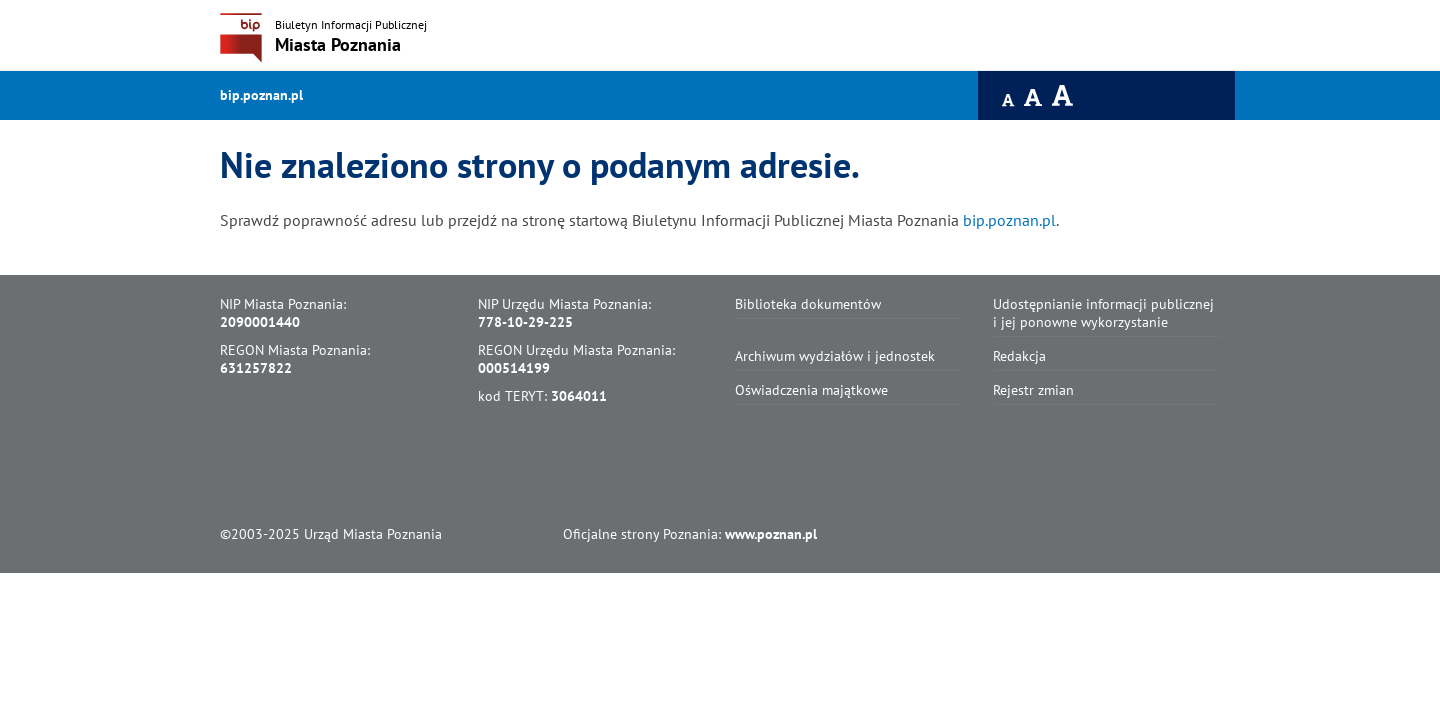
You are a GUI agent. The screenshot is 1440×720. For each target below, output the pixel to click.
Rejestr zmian (1033, 390)
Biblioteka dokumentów (808, 304)
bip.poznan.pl (261, 95)
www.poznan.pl (771, 534)
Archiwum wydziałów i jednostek (835, 356)
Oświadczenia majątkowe (811, 390)
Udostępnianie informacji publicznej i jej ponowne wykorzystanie (1103, 313)
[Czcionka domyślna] (1009, 100)
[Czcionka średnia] (1033, 98)
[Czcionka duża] (1063, 95)
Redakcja (1019, 356)
